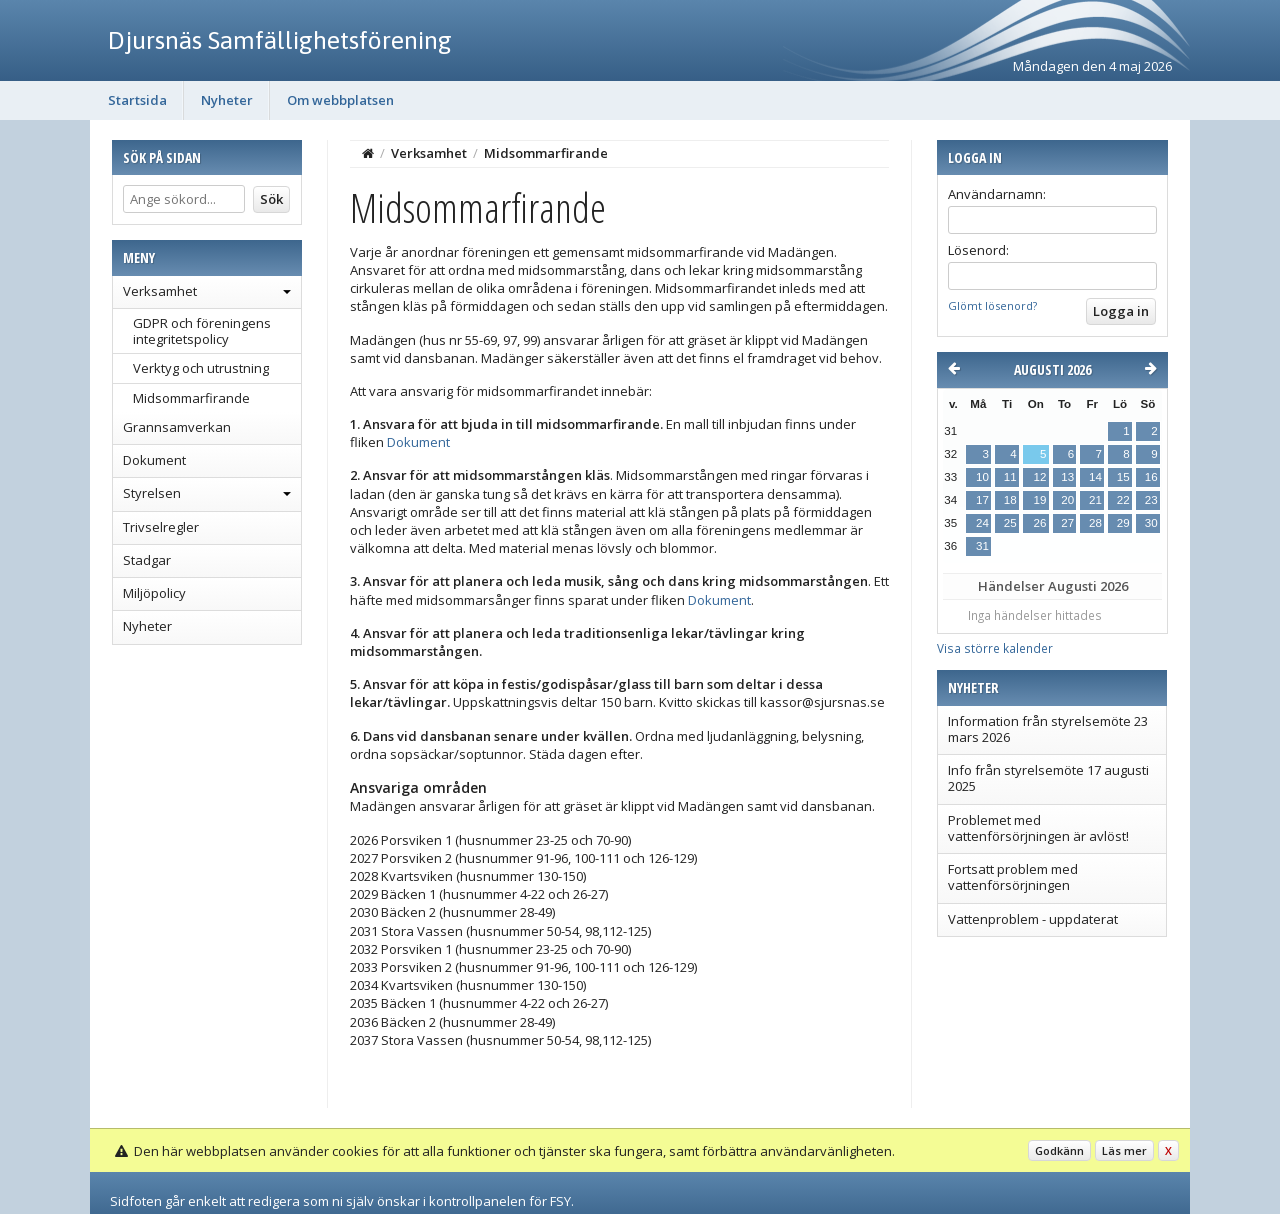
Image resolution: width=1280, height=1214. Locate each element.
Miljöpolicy (154, 593)
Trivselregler (161, 527)
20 (1067, 500)
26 (1039, 523)
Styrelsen (152, 493)
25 (1010, 523)
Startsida (137, 100)
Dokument (154, 460)
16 (1151, 477)
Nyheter (227, 100)
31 (982, 546)
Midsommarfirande (191, 398)
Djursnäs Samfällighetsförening (280, 40)
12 (1039, 477)
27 (1067, 523)
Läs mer (1124, 1150)
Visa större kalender (995, 648)
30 (1151, 523)
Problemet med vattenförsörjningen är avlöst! (1038, 828)
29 (1123, 523)
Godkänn (1059, 1150)
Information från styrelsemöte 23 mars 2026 (1048, 729)
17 (982, 500)
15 (1123, 477)
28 (1095, 523)
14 (1095, 477)
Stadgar (147, 560)
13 (1067, 477)
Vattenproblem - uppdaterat (1033, 919)
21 (1095, 500)
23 (1151, 500)
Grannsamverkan (177, 427)
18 (1010, 500)
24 (982, 523)
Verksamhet (160, 291)
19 (1039, 500)
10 (982, 477)
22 (1123, 500)
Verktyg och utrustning (201, 368)
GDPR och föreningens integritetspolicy (202, 331)
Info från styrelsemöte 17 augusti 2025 (1048, 778)
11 (1010, 477)
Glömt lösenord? (992, 305)
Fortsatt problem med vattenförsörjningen (1013, 877)
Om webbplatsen (340, 100)
